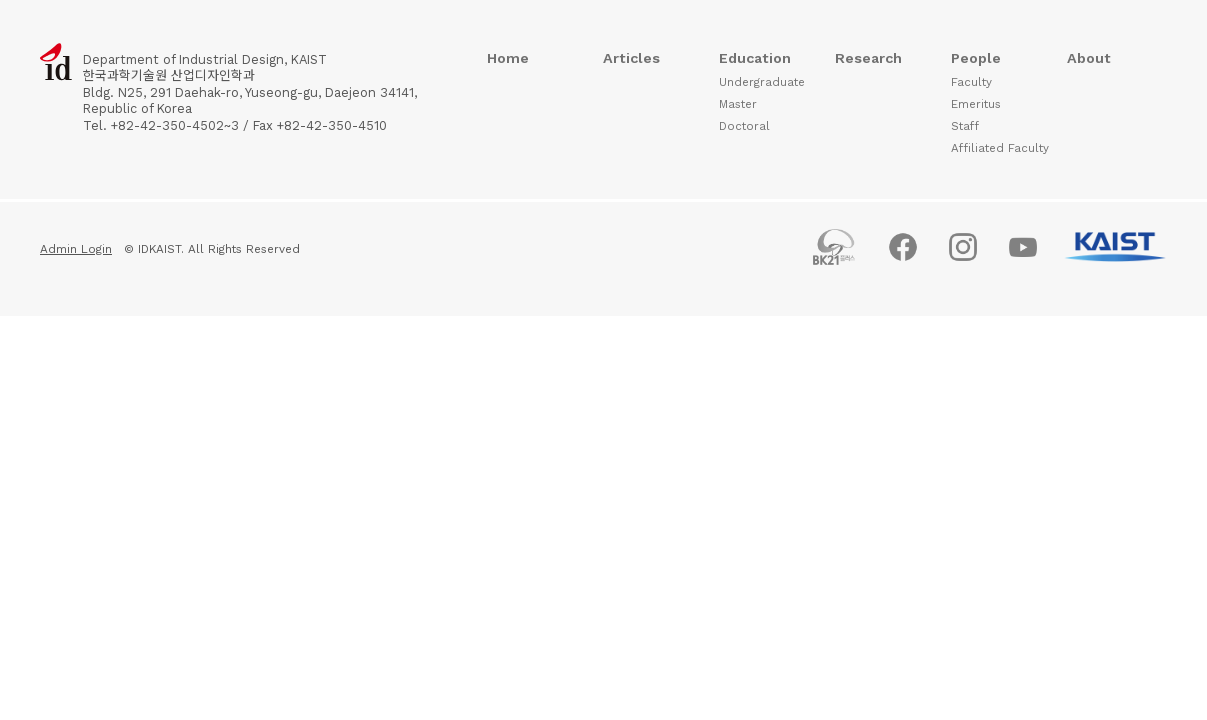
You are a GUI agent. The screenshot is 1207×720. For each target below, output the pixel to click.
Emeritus (976, 104)
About (1089, 58)
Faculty (971, 82)
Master (738, 104)
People (976, 58)
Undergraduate (762, 82)
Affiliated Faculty (1000, 148)
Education (755, 58)
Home (508, 58)
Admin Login (76, 249)
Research (868, 58)
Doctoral (744, 126)
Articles (631, 58)
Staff (965, 126)
